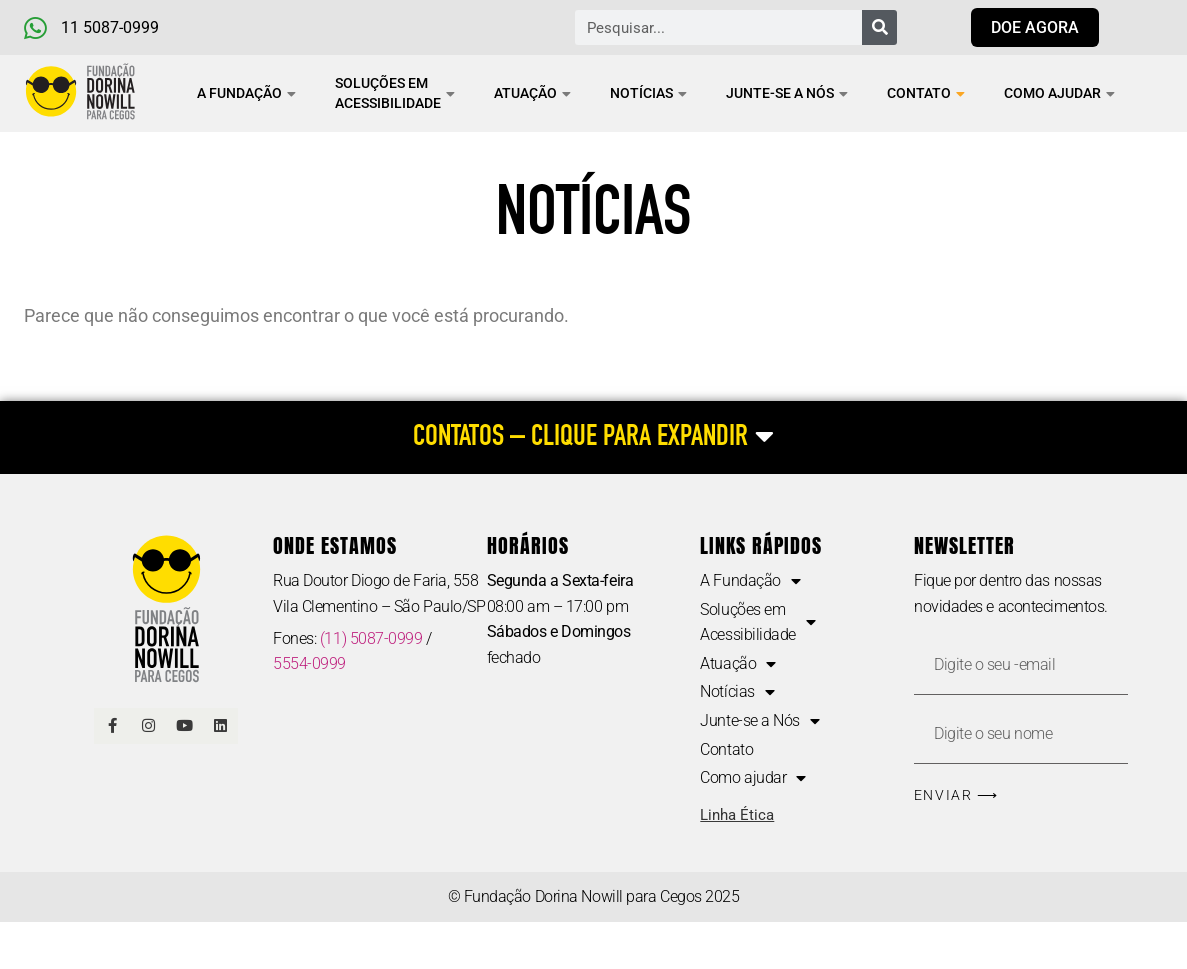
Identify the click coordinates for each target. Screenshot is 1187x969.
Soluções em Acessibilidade (395, 93)
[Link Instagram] (148, 726)
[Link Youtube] (184, 726)
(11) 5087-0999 (371, 638)
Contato (926, 93)
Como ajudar (1059, 93)
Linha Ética (737, 815)
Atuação (532, 93)
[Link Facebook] (112, 726)
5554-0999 (309, 663)
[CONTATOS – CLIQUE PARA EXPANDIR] (593, 437)
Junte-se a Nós (787, 93)
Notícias (648, 93)
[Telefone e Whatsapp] (126, 28)
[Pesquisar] (879, 27)
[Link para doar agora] (1035, 27)
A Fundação (246, 93)
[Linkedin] (220, 726)
